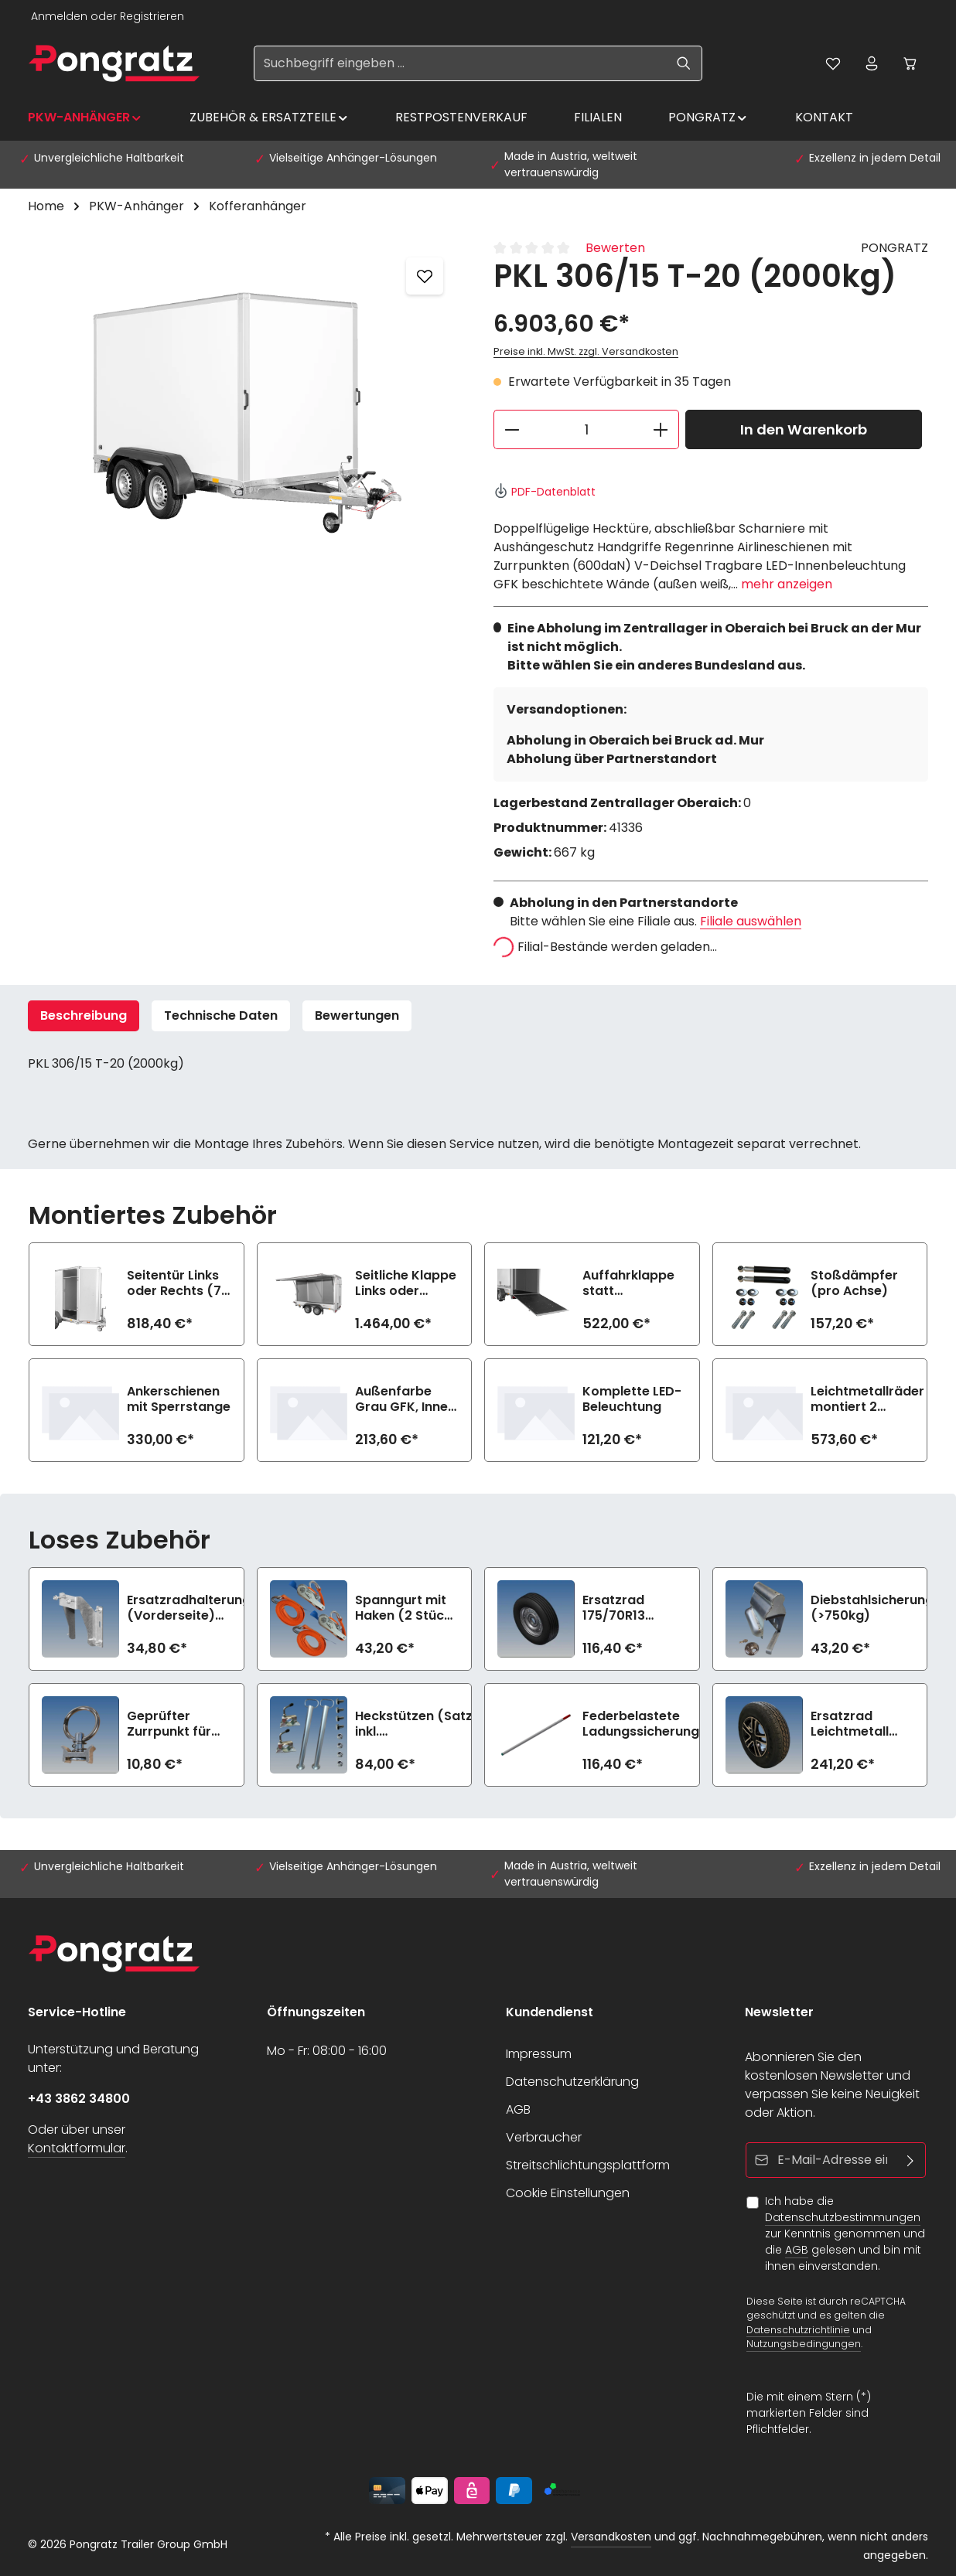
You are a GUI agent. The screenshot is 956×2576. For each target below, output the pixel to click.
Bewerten (615, 248)
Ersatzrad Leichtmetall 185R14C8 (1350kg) (850, 1724)
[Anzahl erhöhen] (661, 429)
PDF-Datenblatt (544, 491)
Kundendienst (549, 2012)
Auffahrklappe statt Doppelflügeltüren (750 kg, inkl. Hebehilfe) (640, 1283)
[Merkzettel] (833, 63)
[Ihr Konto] (871, 63)
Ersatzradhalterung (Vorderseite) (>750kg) (189, 1608)
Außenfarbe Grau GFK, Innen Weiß (405, 1399)
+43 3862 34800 (79, 2098)
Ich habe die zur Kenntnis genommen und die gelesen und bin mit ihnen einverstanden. (845, 2233)
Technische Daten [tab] (221, 1015)
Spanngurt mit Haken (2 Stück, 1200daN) (404, 1608)
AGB (518, 2109)
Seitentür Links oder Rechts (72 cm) (178, 1283)
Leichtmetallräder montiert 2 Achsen (867, 1399)
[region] (245, 405)
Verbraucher (544, 2137)
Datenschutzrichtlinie (798, 2329)
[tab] (83, 1015)
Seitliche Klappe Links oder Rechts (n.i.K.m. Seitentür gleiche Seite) (405, 1283)
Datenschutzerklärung (572, 2081)
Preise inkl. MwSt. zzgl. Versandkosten (585, 351)
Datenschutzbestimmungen (842, 2217)
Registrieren (152, 16)
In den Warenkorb (803, 429)
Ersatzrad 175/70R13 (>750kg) (613, 1608)
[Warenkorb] (910, 63)
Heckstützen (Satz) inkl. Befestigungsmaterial (424, 1724)
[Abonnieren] (911, 2160)
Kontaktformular (76, 2148)
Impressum (539, 2054)
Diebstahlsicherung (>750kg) (872, 1608)
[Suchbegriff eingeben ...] (460, 63)
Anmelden (59, 16)
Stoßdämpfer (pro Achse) (854, 1283)
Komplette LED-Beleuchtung (631, 1399)
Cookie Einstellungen (568, 2193)
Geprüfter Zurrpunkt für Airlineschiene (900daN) (170, 1724)
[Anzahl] (586, 429)
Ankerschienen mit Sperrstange (178, 1399)
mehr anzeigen (786, 584)
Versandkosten (611, 2536)
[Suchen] (684, 63)
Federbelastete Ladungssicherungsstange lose (666, 1724)
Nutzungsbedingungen (803, 2343)
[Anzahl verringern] (511, 429)
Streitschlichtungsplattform (588, 2165)
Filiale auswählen (750, 921)
